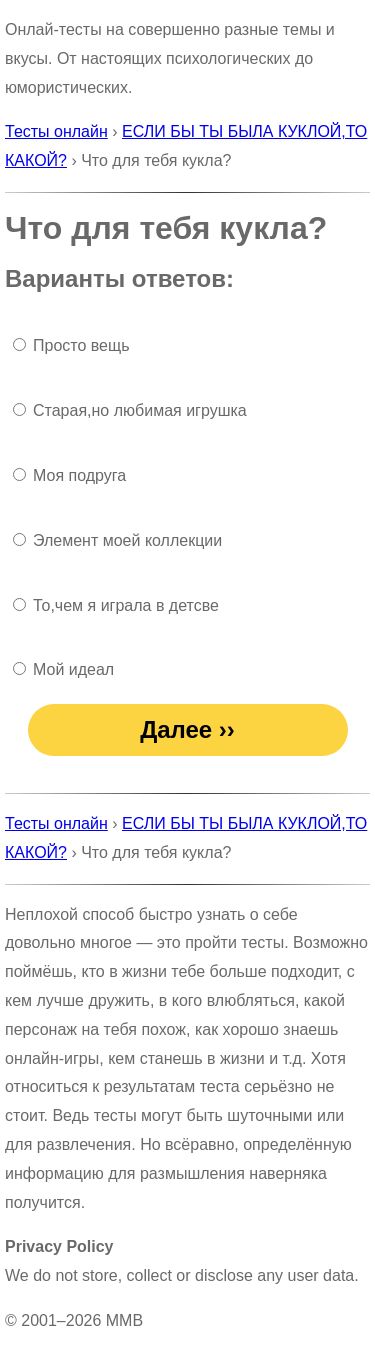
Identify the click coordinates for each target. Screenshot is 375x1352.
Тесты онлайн (56, 131)
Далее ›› (187, 729)
